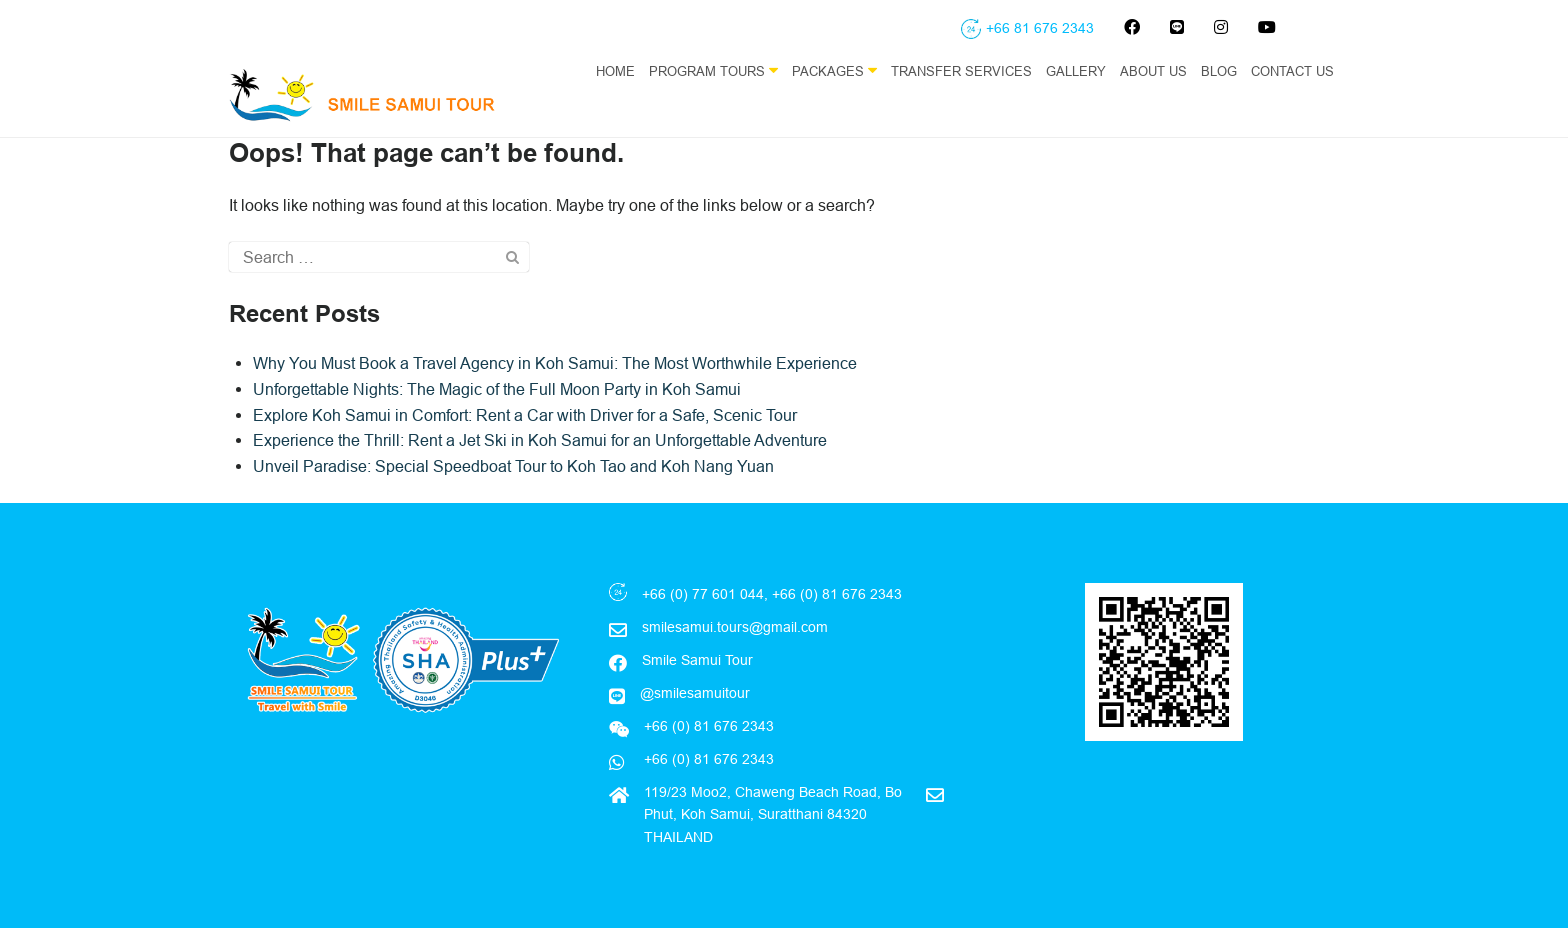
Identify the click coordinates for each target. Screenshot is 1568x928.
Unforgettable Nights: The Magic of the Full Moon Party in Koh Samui (497, 389)
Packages (834, 70)
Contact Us (1292, 71)
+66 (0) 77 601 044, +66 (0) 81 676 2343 (772, 594)
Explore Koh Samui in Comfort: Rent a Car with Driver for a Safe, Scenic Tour (525, 415)
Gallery (1076, 71)
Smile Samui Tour (697, 660)
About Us (1153, 71)
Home (615, 71)
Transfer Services (961, 71)
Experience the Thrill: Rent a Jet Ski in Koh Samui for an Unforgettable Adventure (540, 440)
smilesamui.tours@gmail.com (735, 627)
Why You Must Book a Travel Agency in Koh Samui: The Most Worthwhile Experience (555, 363)
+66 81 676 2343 (1040, 28)
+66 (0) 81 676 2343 (707, 759)
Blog (1219, 71)
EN (1330, 111)
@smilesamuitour (695, 693)
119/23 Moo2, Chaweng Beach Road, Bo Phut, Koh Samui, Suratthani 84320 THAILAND (773, 814)
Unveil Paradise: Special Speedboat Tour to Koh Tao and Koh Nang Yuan (513, 466)
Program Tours (713, 70)
